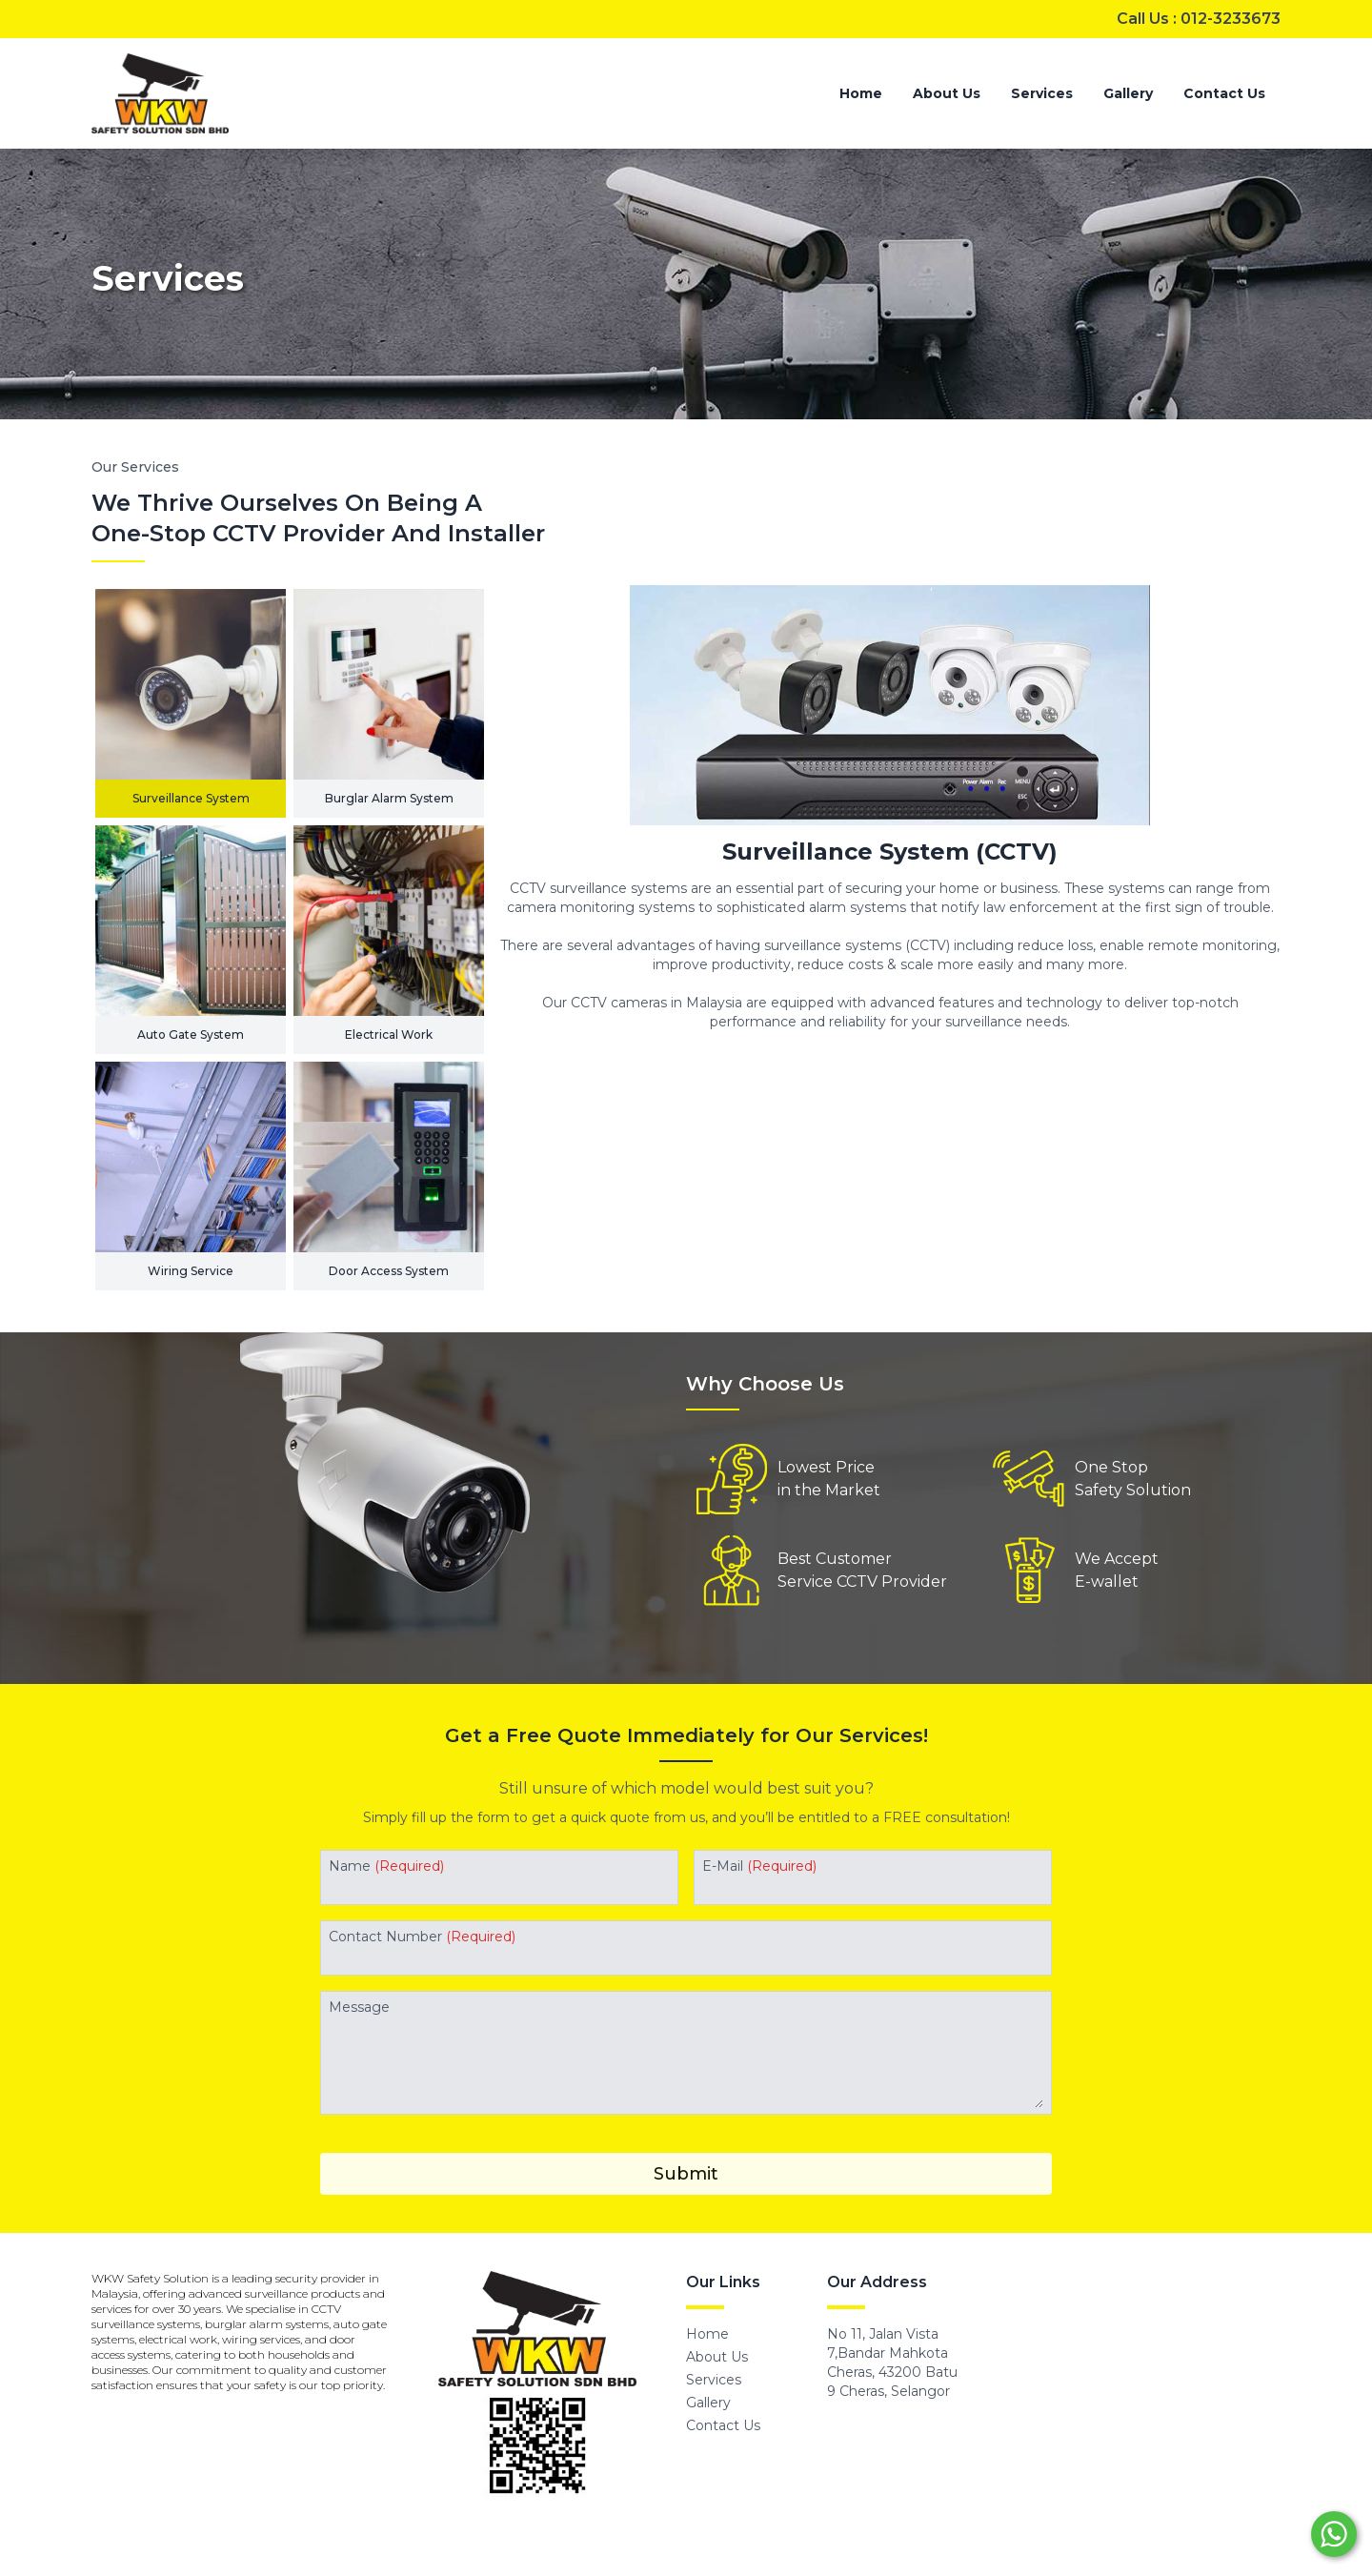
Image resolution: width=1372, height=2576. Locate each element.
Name (386, 1866)
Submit (686, 2173)
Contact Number (422, 1936)
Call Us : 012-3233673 (1199, 19)
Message (359, 2007)
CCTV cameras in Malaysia (656, 1002)
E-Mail (759, 1866)
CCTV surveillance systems (598, 888)
